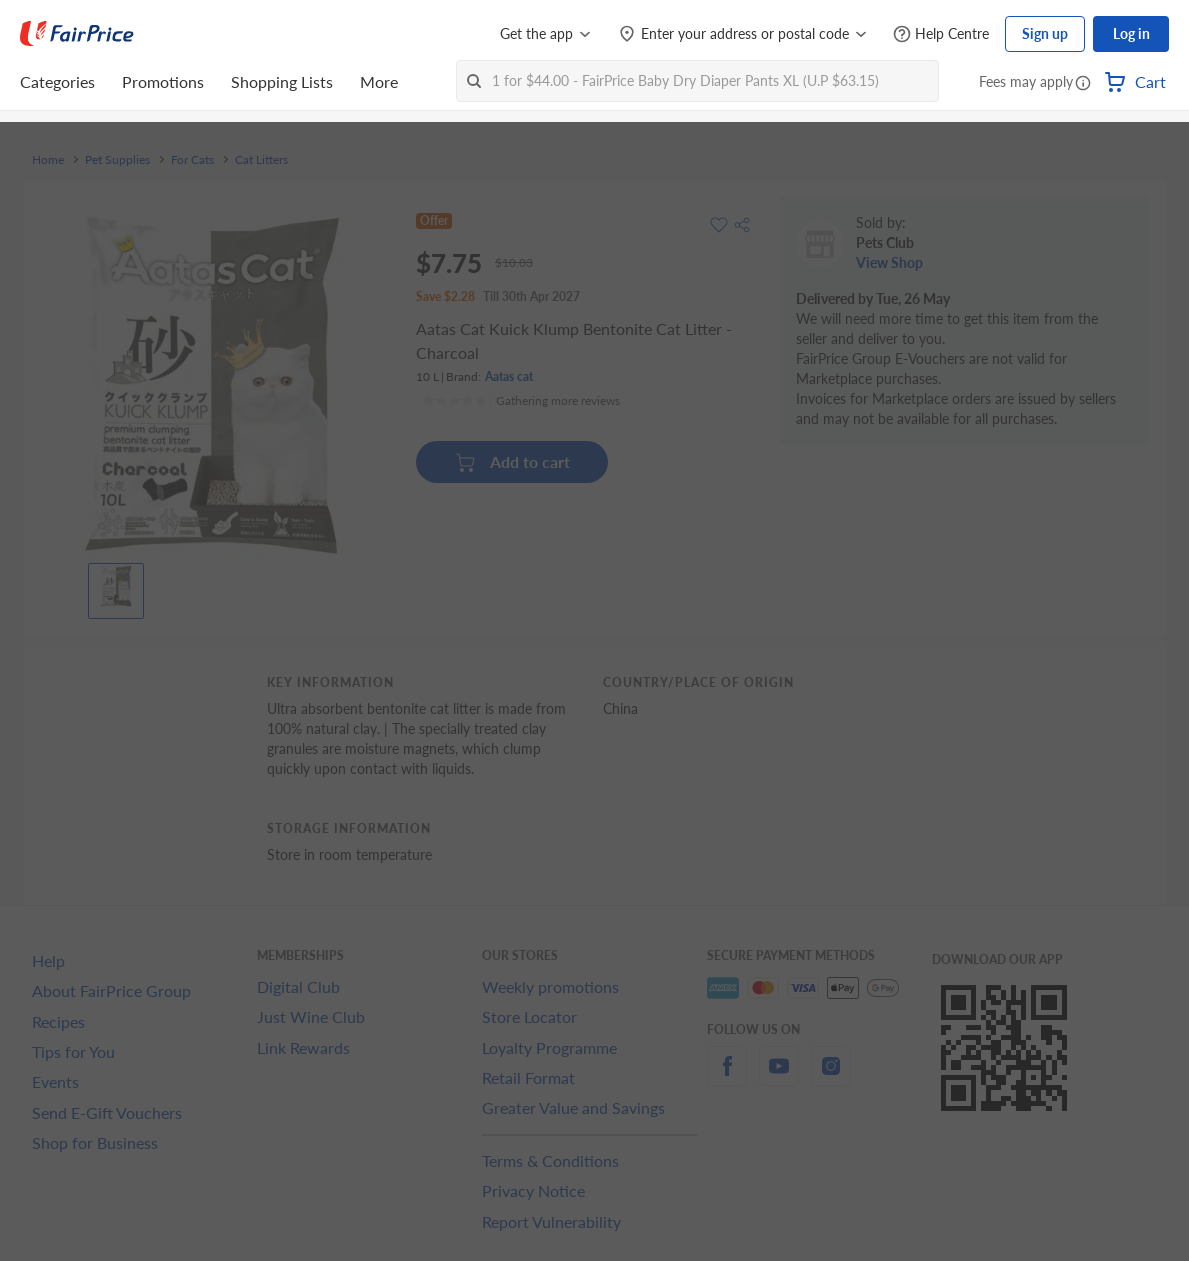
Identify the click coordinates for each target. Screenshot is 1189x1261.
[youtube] (779, 1077)
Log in (1131, 33)
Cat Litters (261, 160)
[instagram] (831, 1077)
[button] (1083, 84)
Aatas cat (509, 376)
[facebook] (727, 1077)
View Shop (889, 262)
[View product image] (116, 586)
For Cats (192, 160)
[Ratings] (521, 401)
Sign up (1045, 33)
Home (48, 160)
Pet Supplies (117, 160)
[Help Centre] (941, 34)
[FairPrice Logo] (77, 34)
